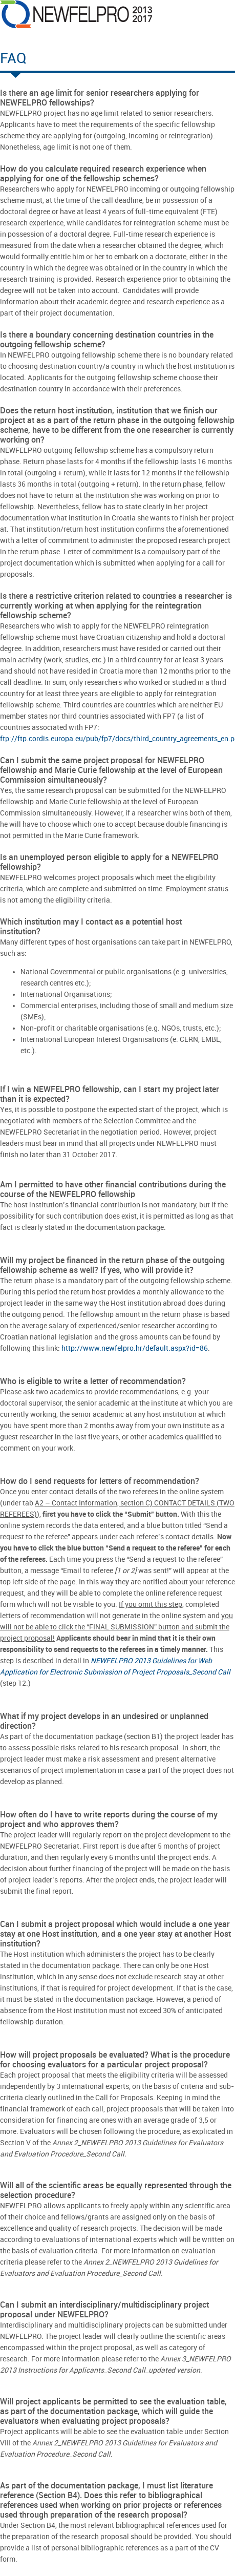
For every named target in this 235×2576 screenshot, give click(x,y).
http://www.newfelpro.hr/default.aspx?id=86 (134, 1348)
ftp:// (8, 739)
